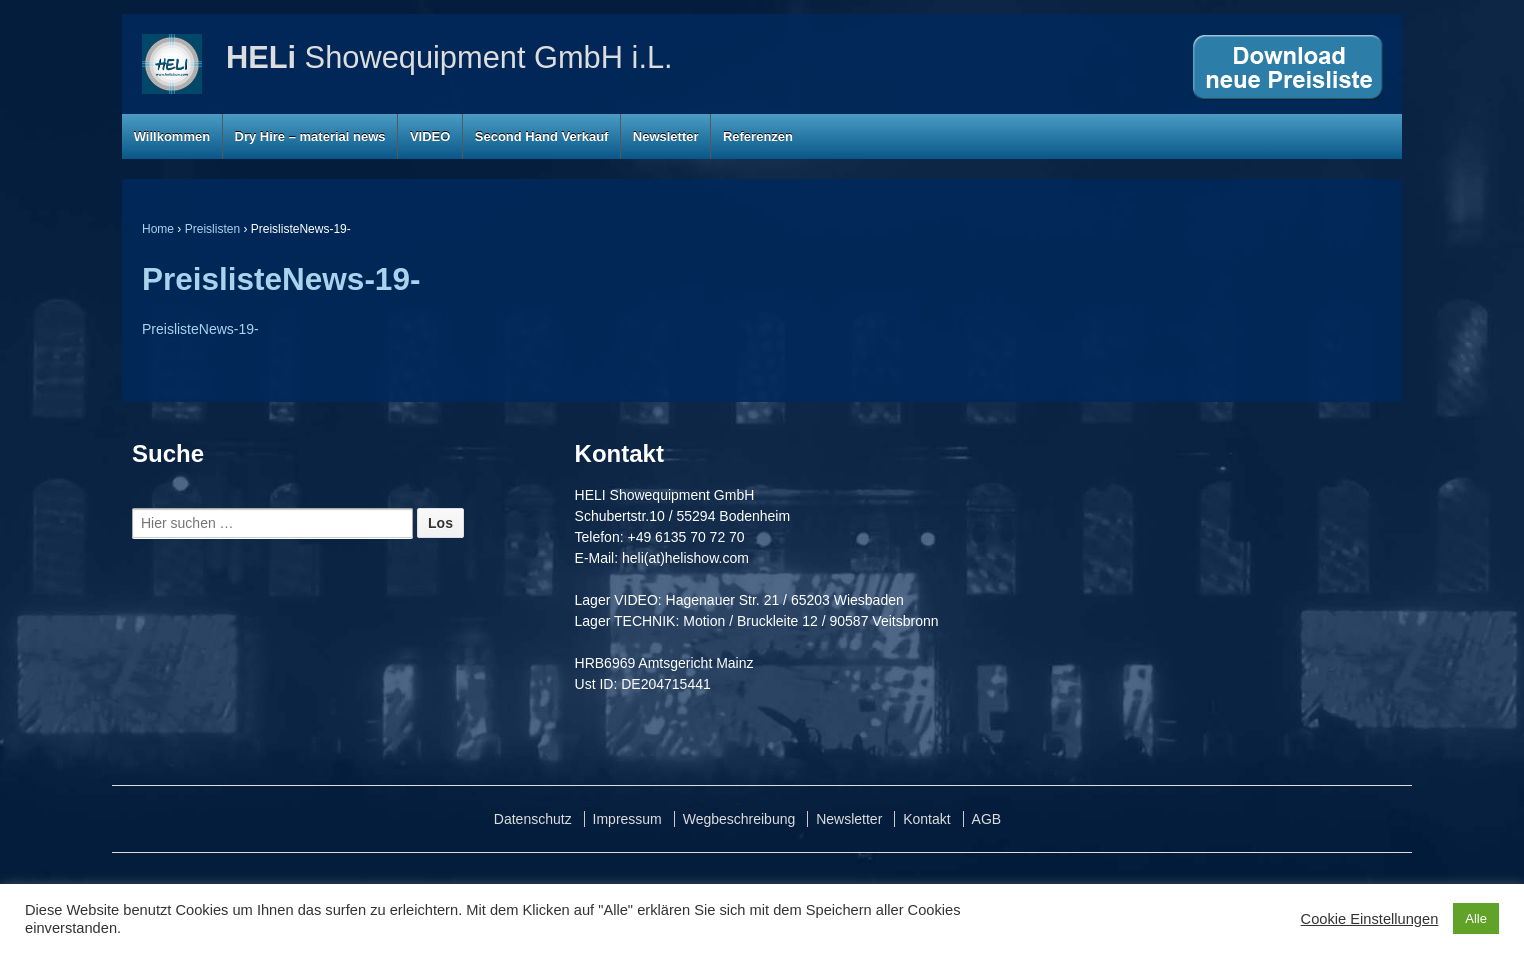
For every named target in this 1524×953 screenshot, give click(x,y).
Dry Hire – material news (310, 136)
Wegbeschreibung (739, 819)
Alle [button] (1476, 918)
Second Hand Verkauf (542, 136)
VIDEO (430, 136)
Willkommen (172, 136)
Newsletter (666, 136)
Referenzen (758, 136)
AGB (987, 819)
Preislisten (212, 229)
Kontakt (926, 819)
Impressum (627, 819)
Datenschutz (533, 819)
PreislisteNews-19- (281, 279)
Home (158, 229)
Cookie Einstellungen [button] (1370, 919)
